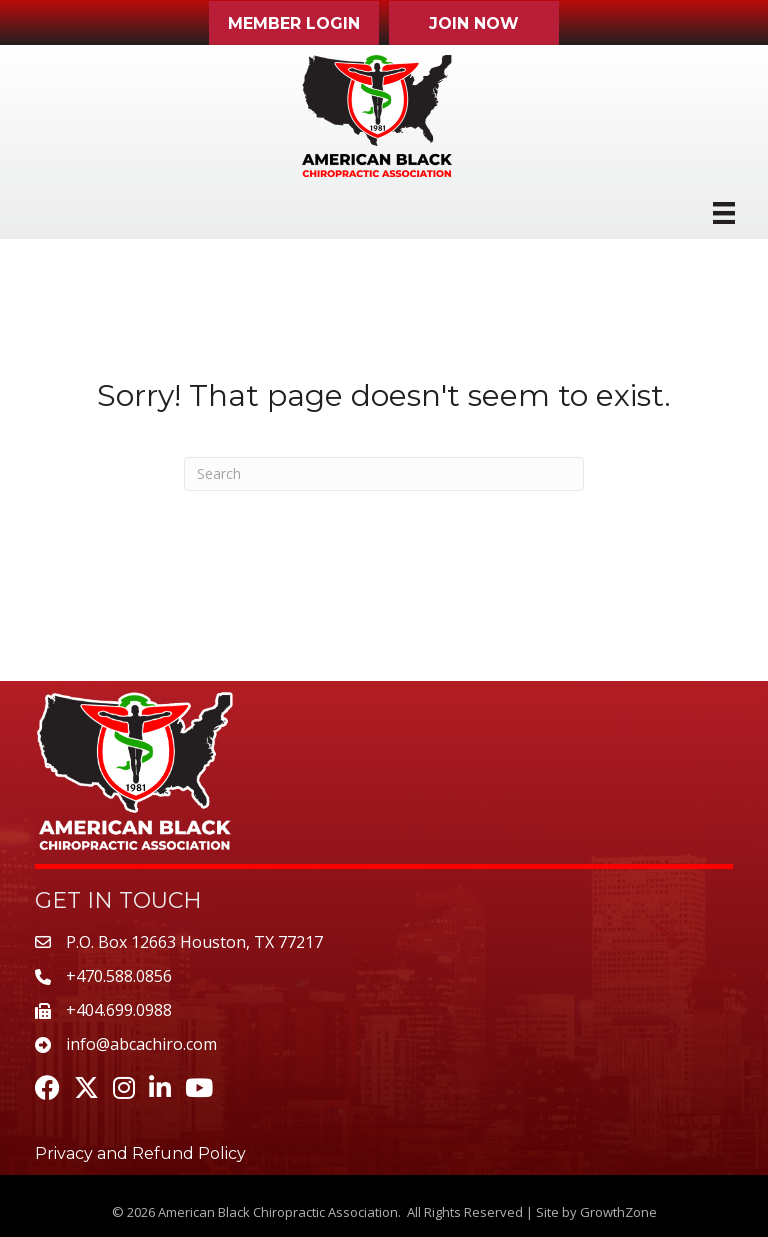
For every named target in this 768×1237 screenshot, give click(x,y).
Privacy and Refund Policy (140, 1153)
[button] (294, 23)
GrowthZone (618, 1212)
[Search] (384, 474)
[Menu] (724, 213)
